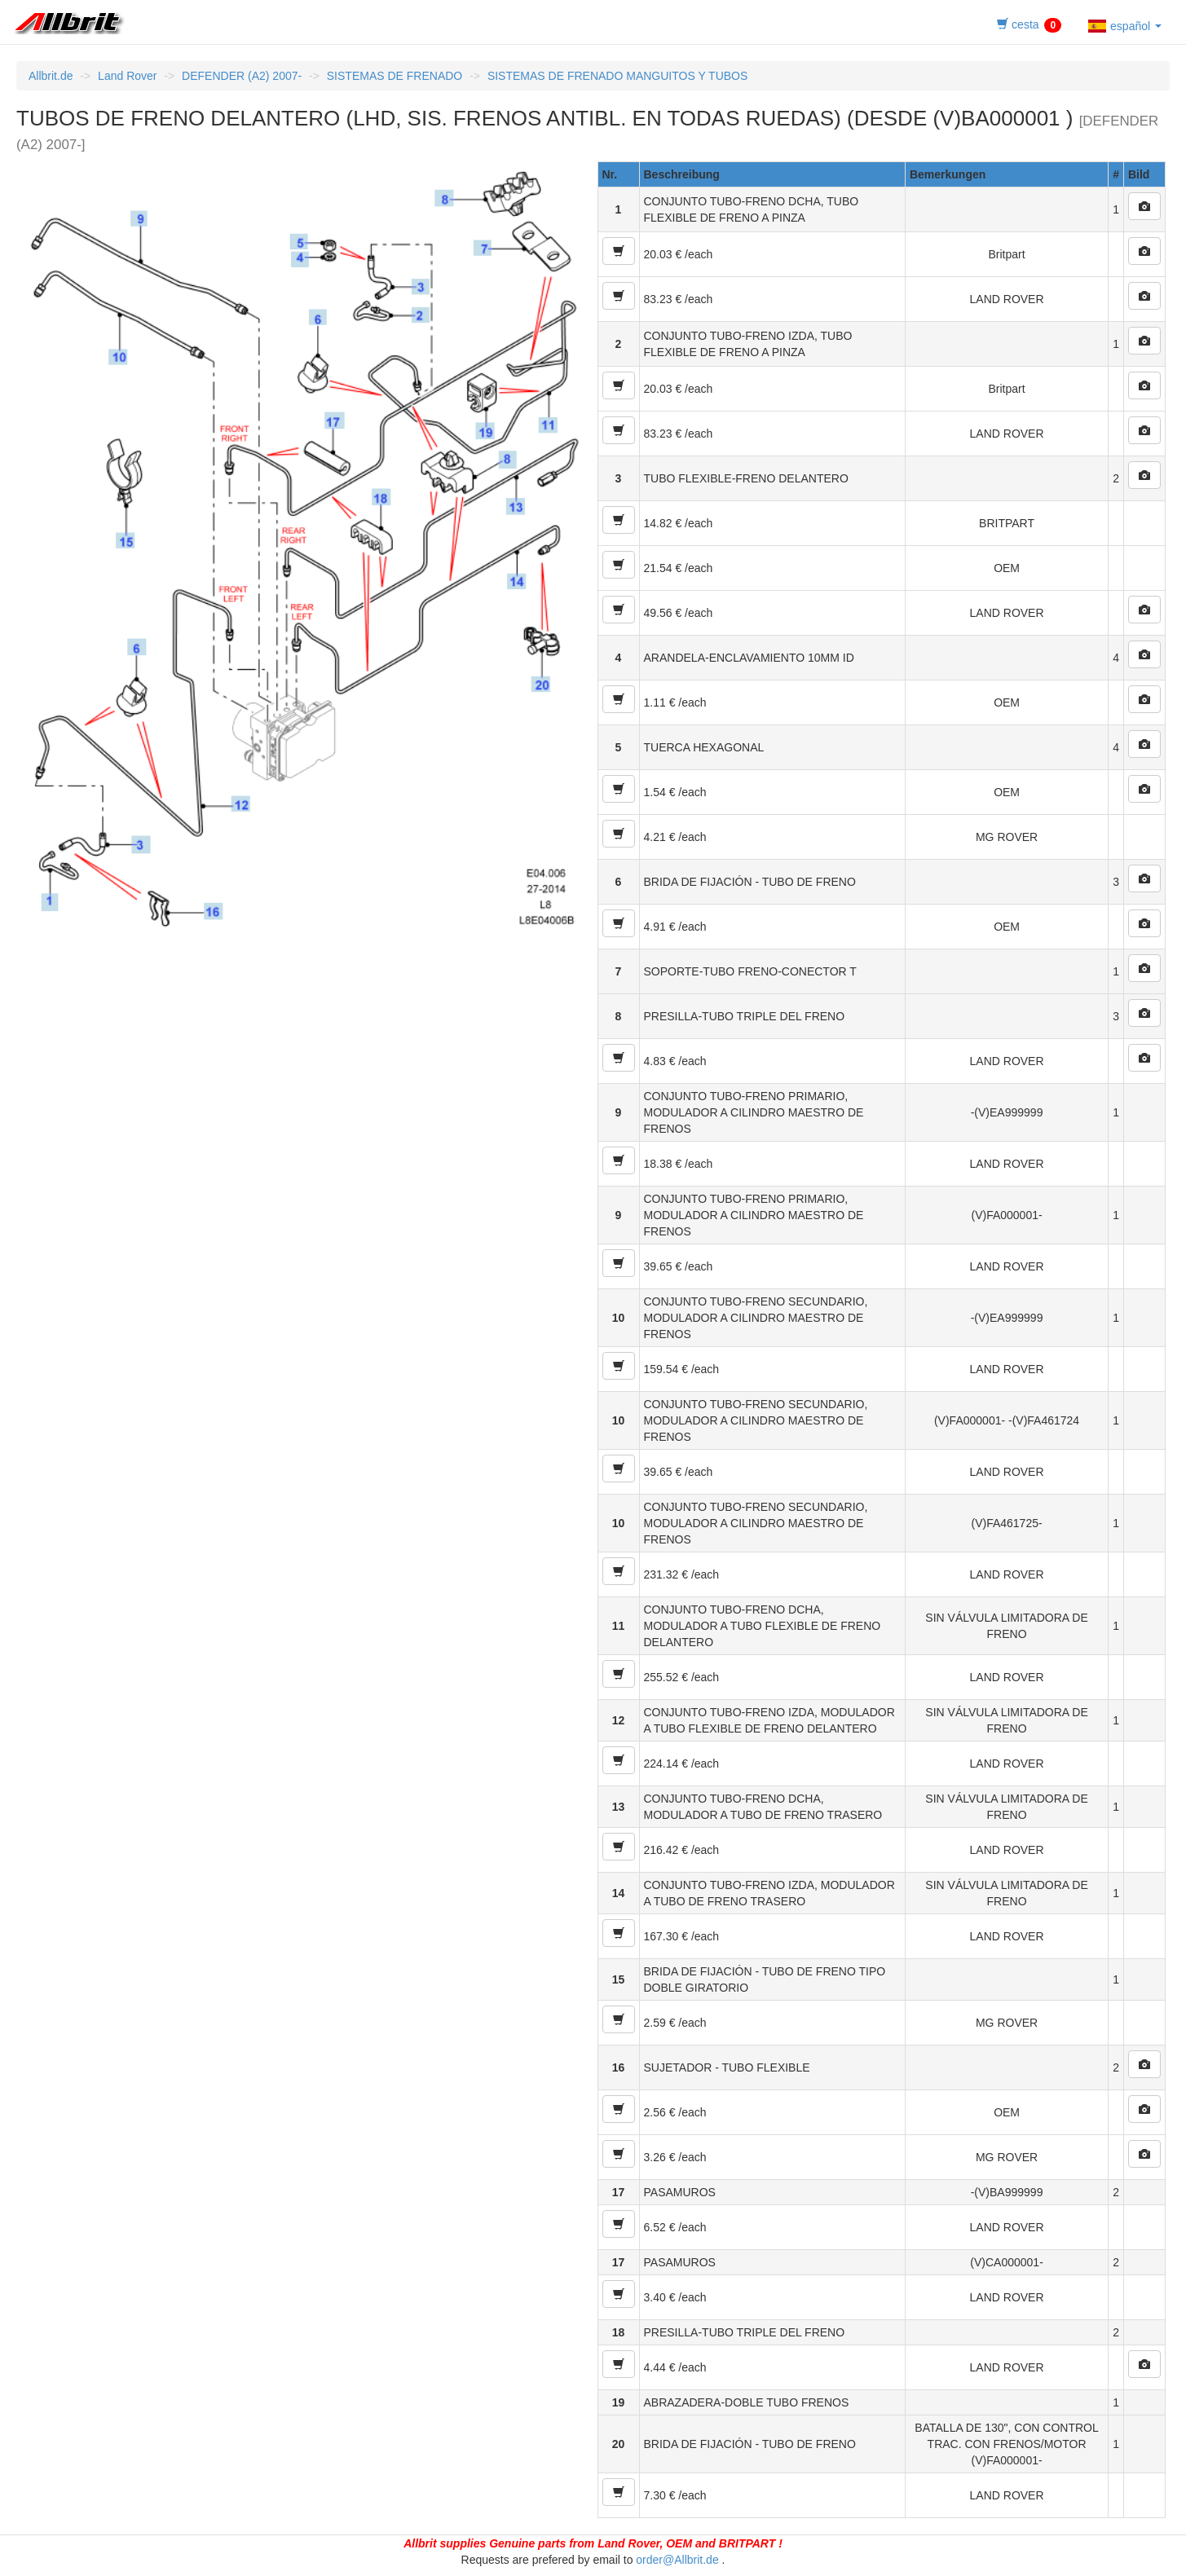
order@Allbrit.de (677, 2559)
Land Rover (127, 75)
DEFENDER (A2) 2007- (242, 75)
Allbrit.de (51, 75)
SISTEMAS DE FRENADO (394, 75)
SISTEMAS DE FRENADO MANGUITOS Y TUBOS (617, 75)
